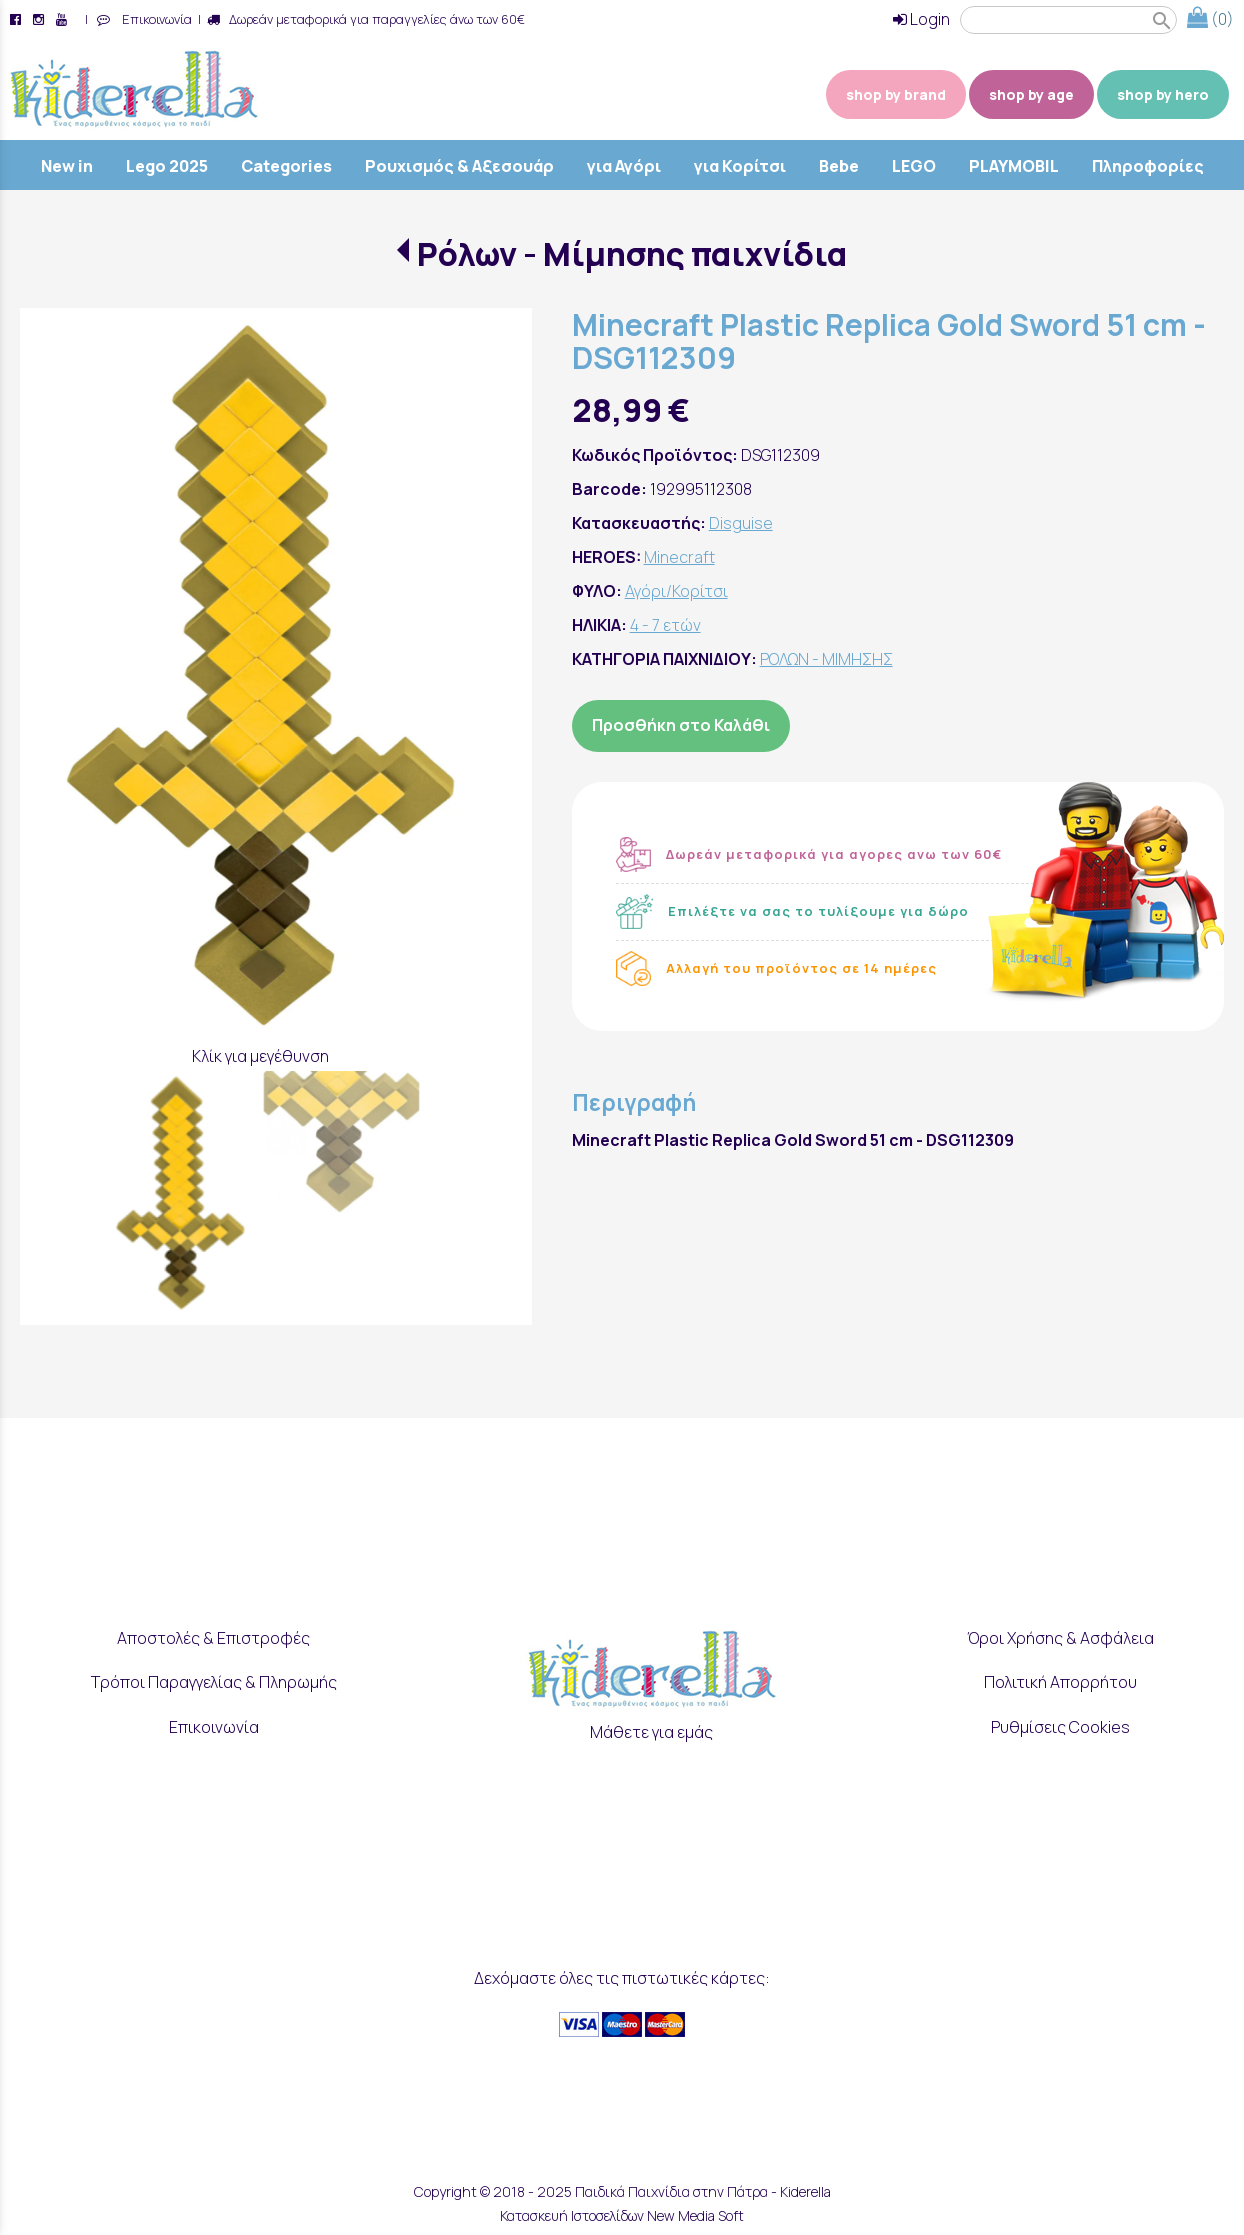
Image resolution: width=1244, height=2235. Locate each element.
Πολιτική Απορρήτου (1060, 1682)
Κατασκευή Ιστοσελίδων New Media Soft (622, 2215)
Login (921, 19)
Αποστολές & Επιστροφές (213, 1637)
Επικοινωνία (154, 19)
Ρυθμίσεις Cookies (1060, 1727)
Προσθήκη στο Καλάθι (681, 725)
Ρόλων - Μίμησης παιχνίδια (632, 254)
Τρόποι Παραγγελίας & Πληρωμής (214, 1682)
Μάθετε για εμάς (651, 1732)
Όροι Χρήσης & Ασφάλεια (1060, 1637)
